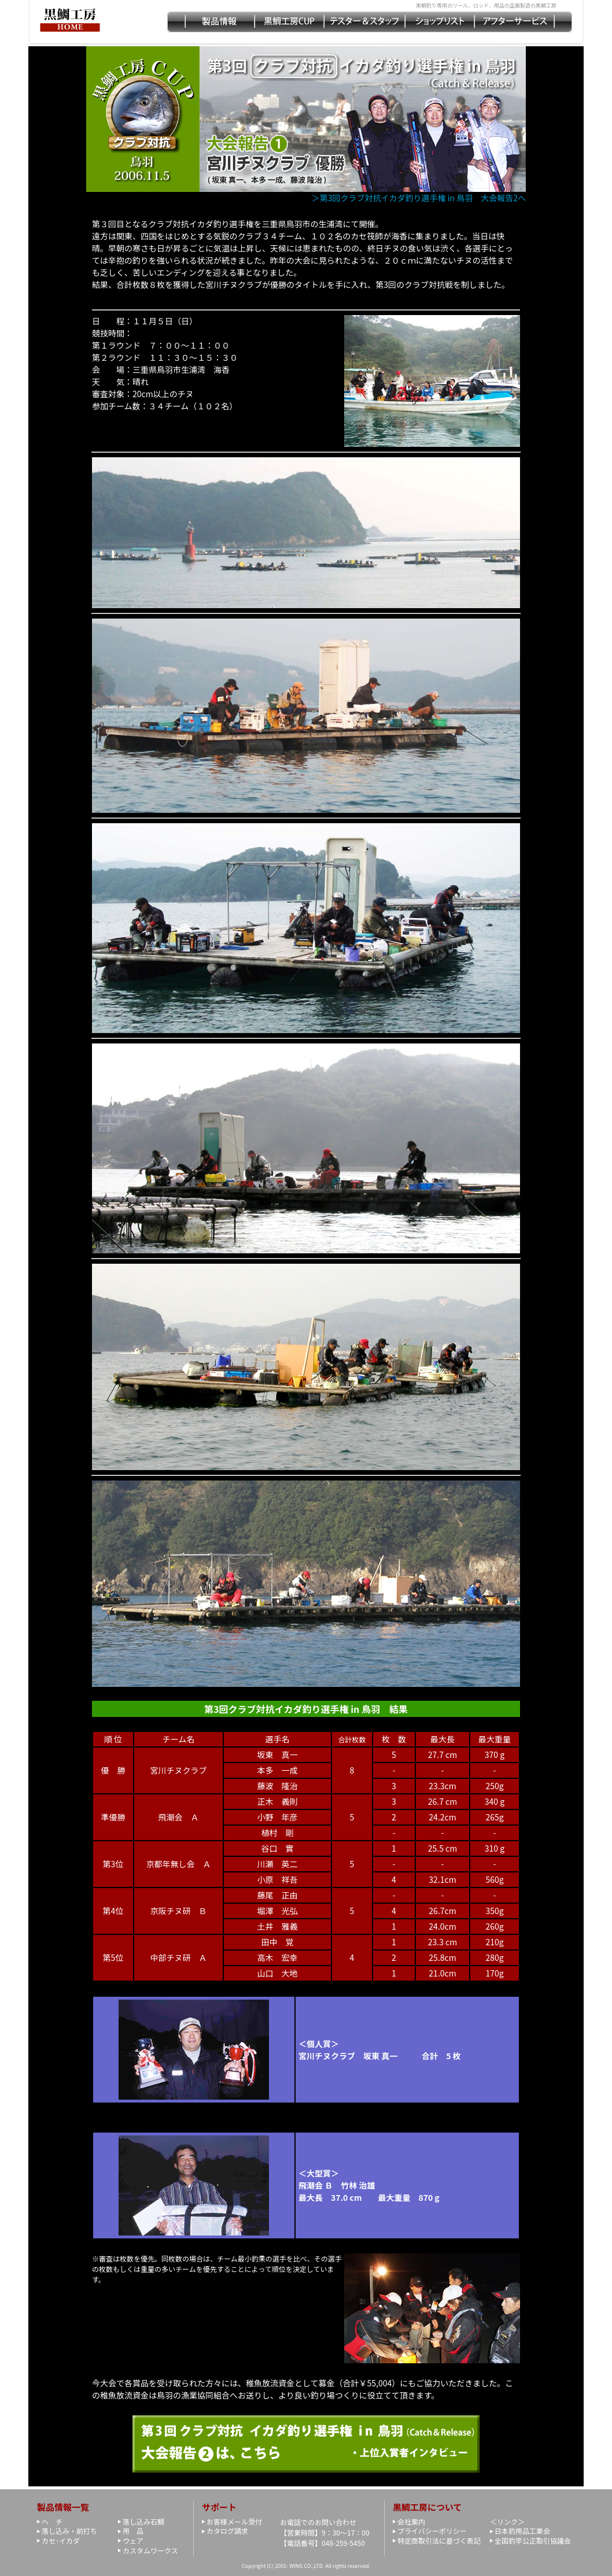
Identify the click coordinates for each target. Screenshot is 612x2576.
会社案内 (411, 2521)
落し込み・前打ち (69, 2531)
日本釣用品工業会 (522, 2531)
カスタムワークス (150, 2550)
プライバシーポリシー (432, 2531)
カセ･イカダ (61, 2540)
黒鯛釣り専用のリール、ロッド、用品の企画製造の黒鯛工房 (486, 5)
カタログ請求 (227, 2531)
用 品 (133, 2531)
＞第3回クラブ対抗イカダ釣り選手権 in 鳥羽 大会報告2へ (423, 197)
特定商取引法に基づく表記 (439, 2540)
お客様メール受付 (234, 2521)
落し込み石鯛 (143, 2521)
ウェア (133, 2540)
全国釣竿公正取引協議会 (533, 2540)
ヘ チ (52, 2521)
